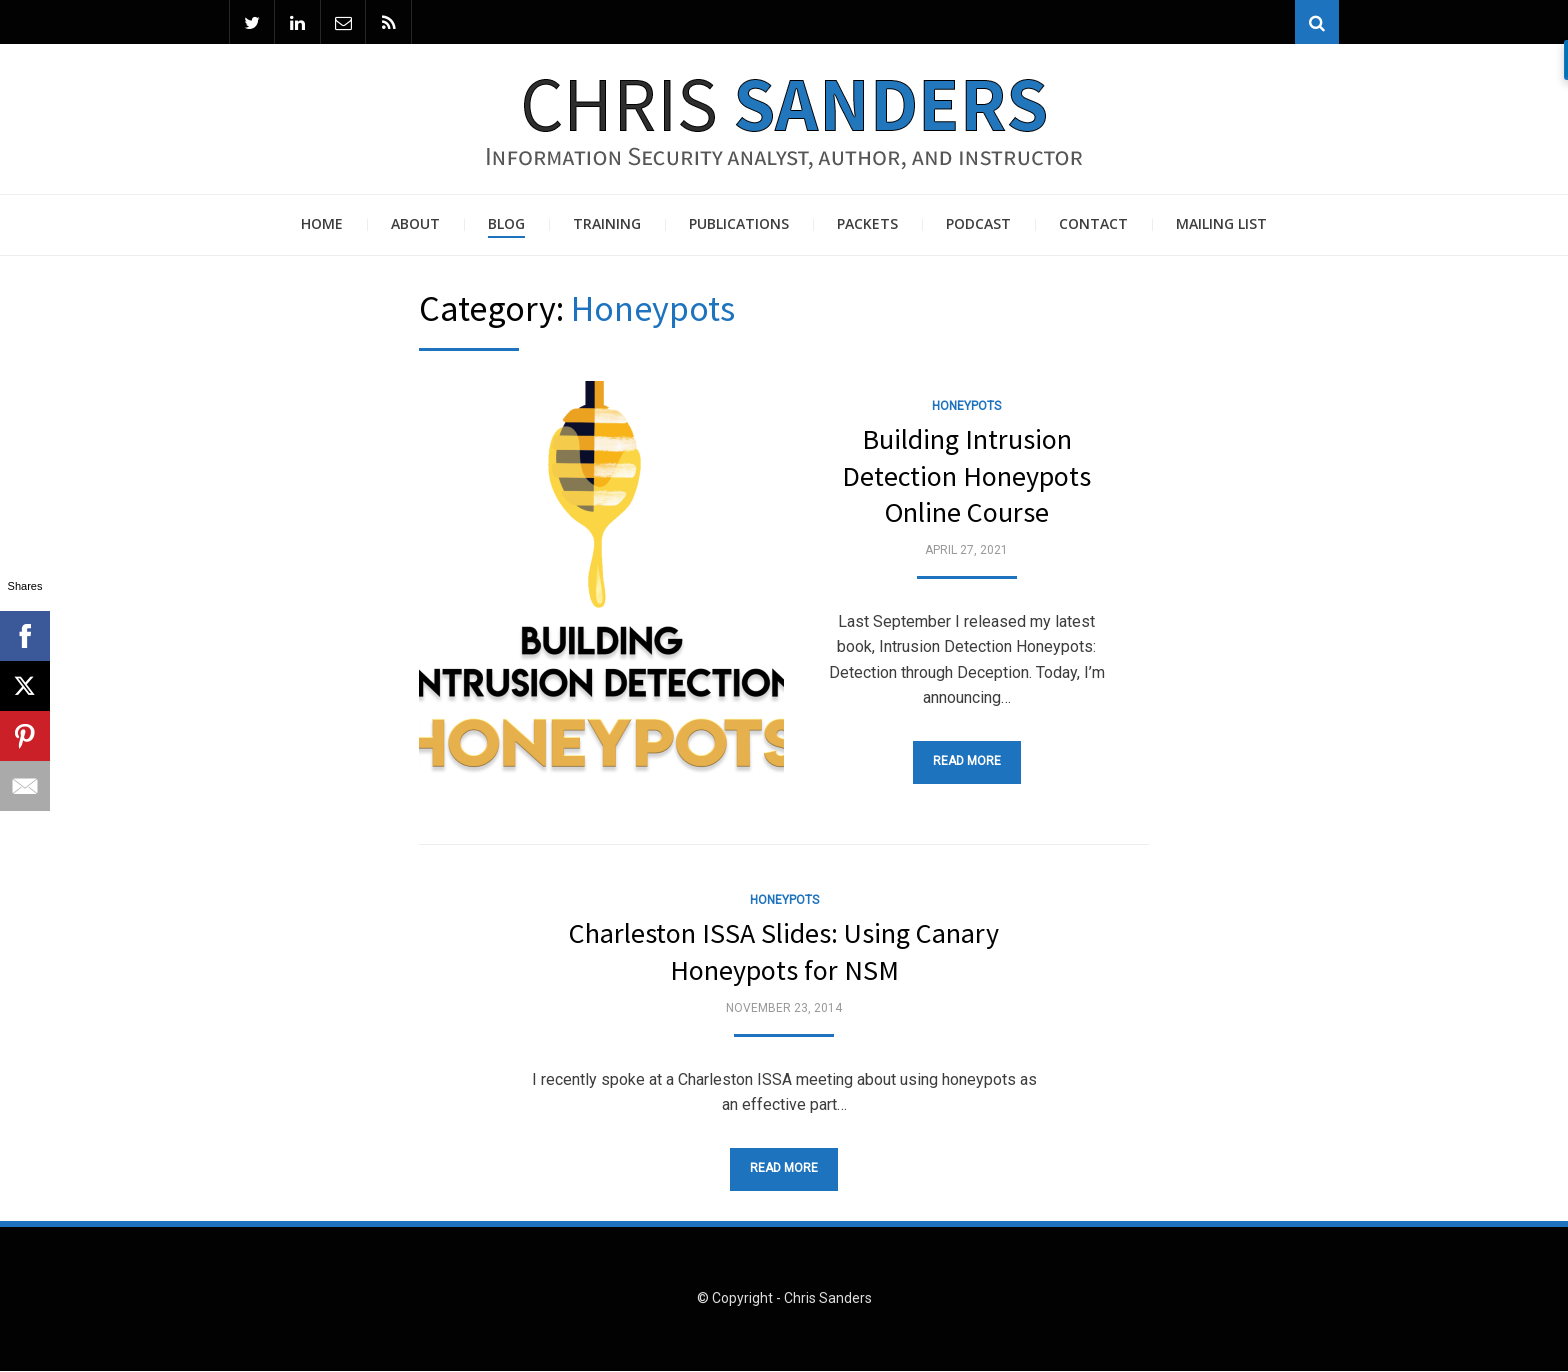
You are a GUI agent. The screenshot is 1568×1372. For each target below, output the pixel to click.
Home (322, 224)
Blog (506, 224)
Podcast (978, 224)
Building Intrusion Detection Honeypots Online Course (966, 476)
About (415, 224)
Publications (739, 224)
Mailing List (1221, 224)
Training (607, 224)
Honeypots (966, 406)
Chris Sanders (828, 1299)
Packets (867, 224)
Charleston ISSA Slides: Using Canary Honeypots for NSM (784, 952)
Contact (1093, 224)
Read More (967, 762)
